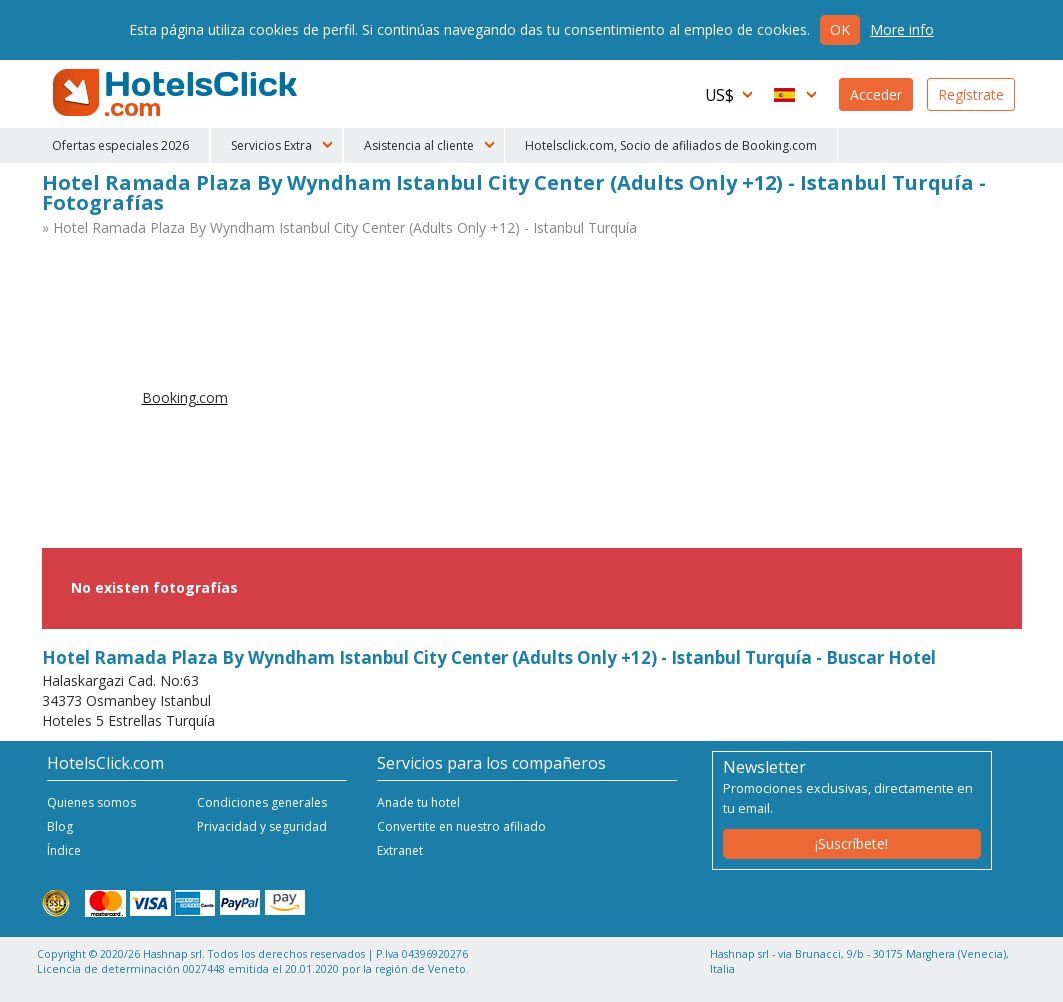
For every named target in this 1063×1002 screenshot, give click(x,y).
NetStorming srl (939, 979)
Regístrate (971, 94)
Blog (60, 826)
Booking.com (185, 397)
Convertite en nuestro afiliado (461, 826)
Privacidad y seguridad (262, 826)
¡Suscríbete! (851, 843)
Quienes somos (91, 802)
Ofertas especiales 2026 (120, 145)
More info (902, 29)
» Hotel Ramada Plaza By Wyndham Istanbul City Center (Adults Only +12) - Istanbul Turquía (339, 227)
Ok (840, 29)
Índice (64, 850)
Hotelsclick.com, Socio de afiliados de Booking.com (671, 145)
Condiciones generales (262, 802)
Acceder (876, 94)
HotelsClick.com (177, 93)
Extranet (400, 850)
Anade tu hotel (418, 802)
